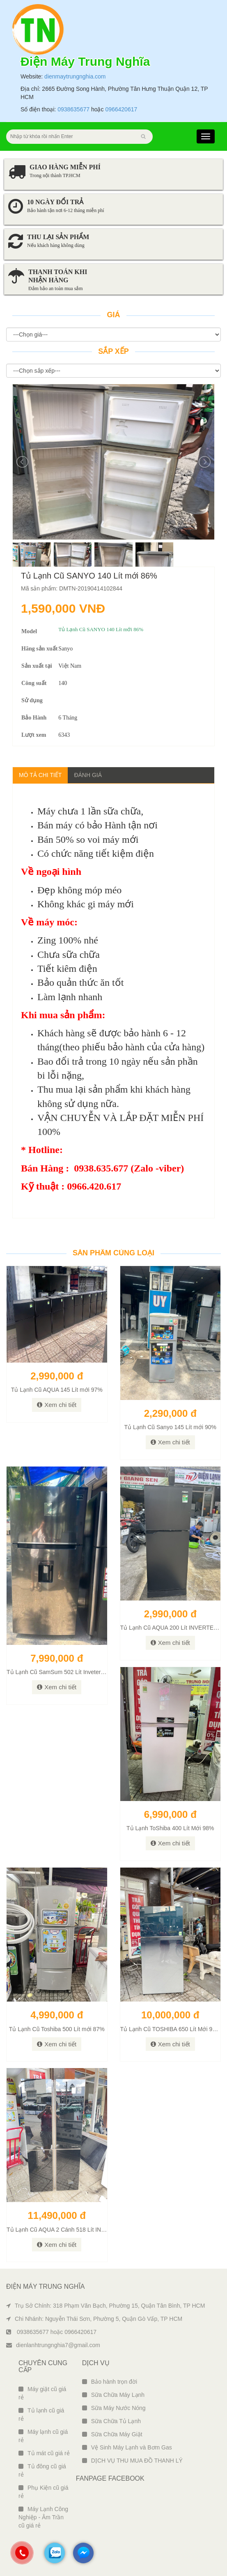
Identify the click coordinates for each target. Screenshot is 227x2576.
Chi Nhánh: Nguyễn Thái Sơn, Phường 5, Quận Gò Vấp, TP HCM (94, 2318)
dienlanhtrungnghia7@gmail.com (53, 2345)
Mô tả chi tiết (40, 775)
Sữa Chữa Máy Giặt (112, 2434)
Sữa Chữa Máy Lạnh (113, 2395)
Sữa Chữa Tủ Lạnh (111, 2421)
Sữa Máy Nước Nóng (114, 2408)
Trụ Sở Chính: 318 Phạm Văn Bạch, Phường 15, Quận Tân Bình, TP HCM (105, 2305)
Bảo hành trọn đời (109, 2381)
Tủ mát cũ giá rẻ (44, 2453)
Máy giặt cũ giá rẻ (42, 2393)
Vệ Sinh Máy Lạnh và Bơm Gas (127, 2447)
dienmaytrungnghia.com (74, 76)
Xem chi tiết (56, 1404)
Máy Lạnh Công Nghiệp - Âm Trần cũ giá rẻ (43, 2517)
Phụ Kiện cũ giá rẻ (43, 2491)
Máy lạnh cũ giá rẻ (43, 2435)
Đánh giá (88, 775)
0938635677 (73, 109)
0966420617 (121, 109)
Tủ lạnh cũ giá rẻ (41, 2414)
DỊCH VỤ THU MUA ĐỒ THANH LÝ (132, 2460)
